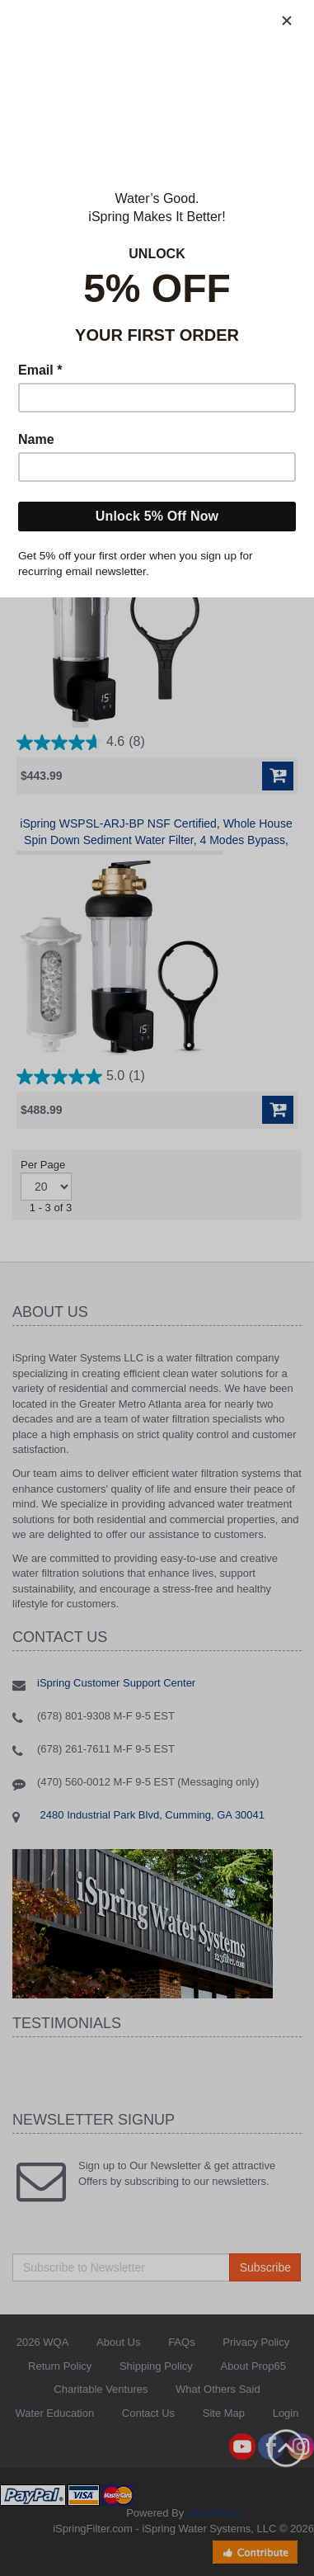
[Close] (286, 20)
